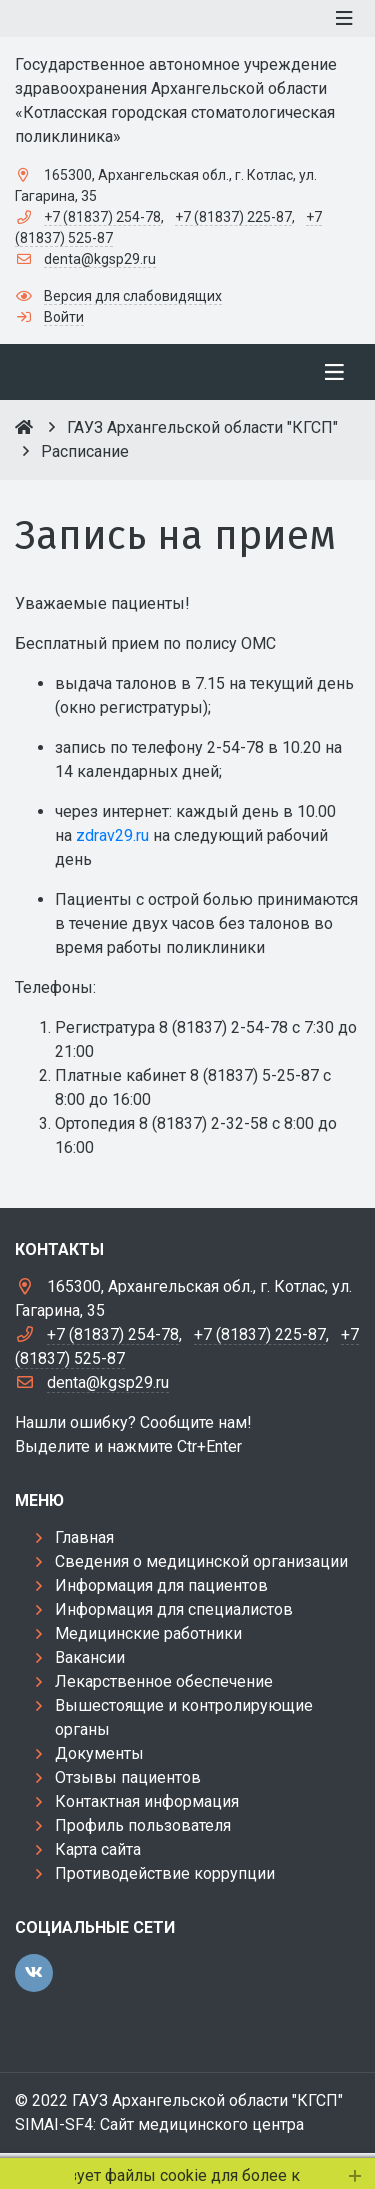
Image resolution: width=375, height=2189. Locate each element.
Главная (84, 1537)
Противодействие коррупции (165, 1873)
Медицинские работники (148, 1633)
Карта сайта (98, 1849)
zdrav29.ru (112, 835)
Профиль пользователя (143, 1825)
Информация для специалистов (174, 1609)
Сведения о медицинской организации (201, 1561)
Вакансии (90, 1657)
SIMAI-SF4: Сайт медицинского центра (159, 2124)
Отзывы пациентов (128, 1777)
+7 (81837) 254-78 (102, 217)
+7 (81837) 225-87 (233, 217)
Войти (64, 317)
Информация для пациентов (161, 1585)
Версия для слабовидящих (133, 296)
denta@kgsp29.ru (100, 259)
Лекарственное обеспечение (164, 1681)
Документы (99, 1753)
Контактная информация (147, 1801)
